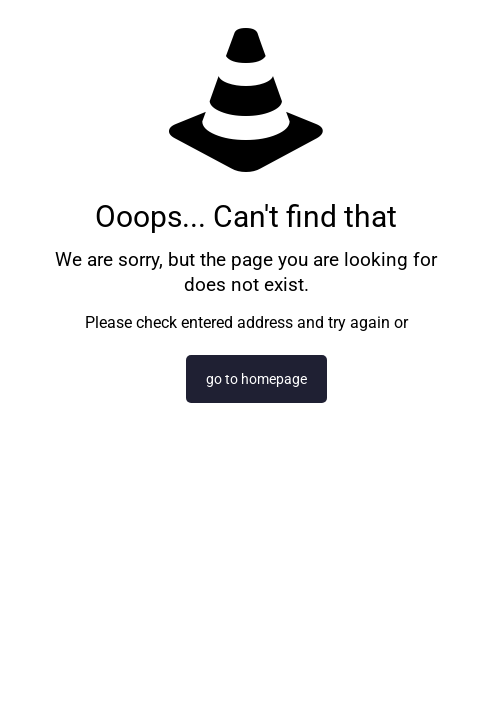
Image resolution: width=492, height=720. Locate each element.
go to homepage (256, 379)
